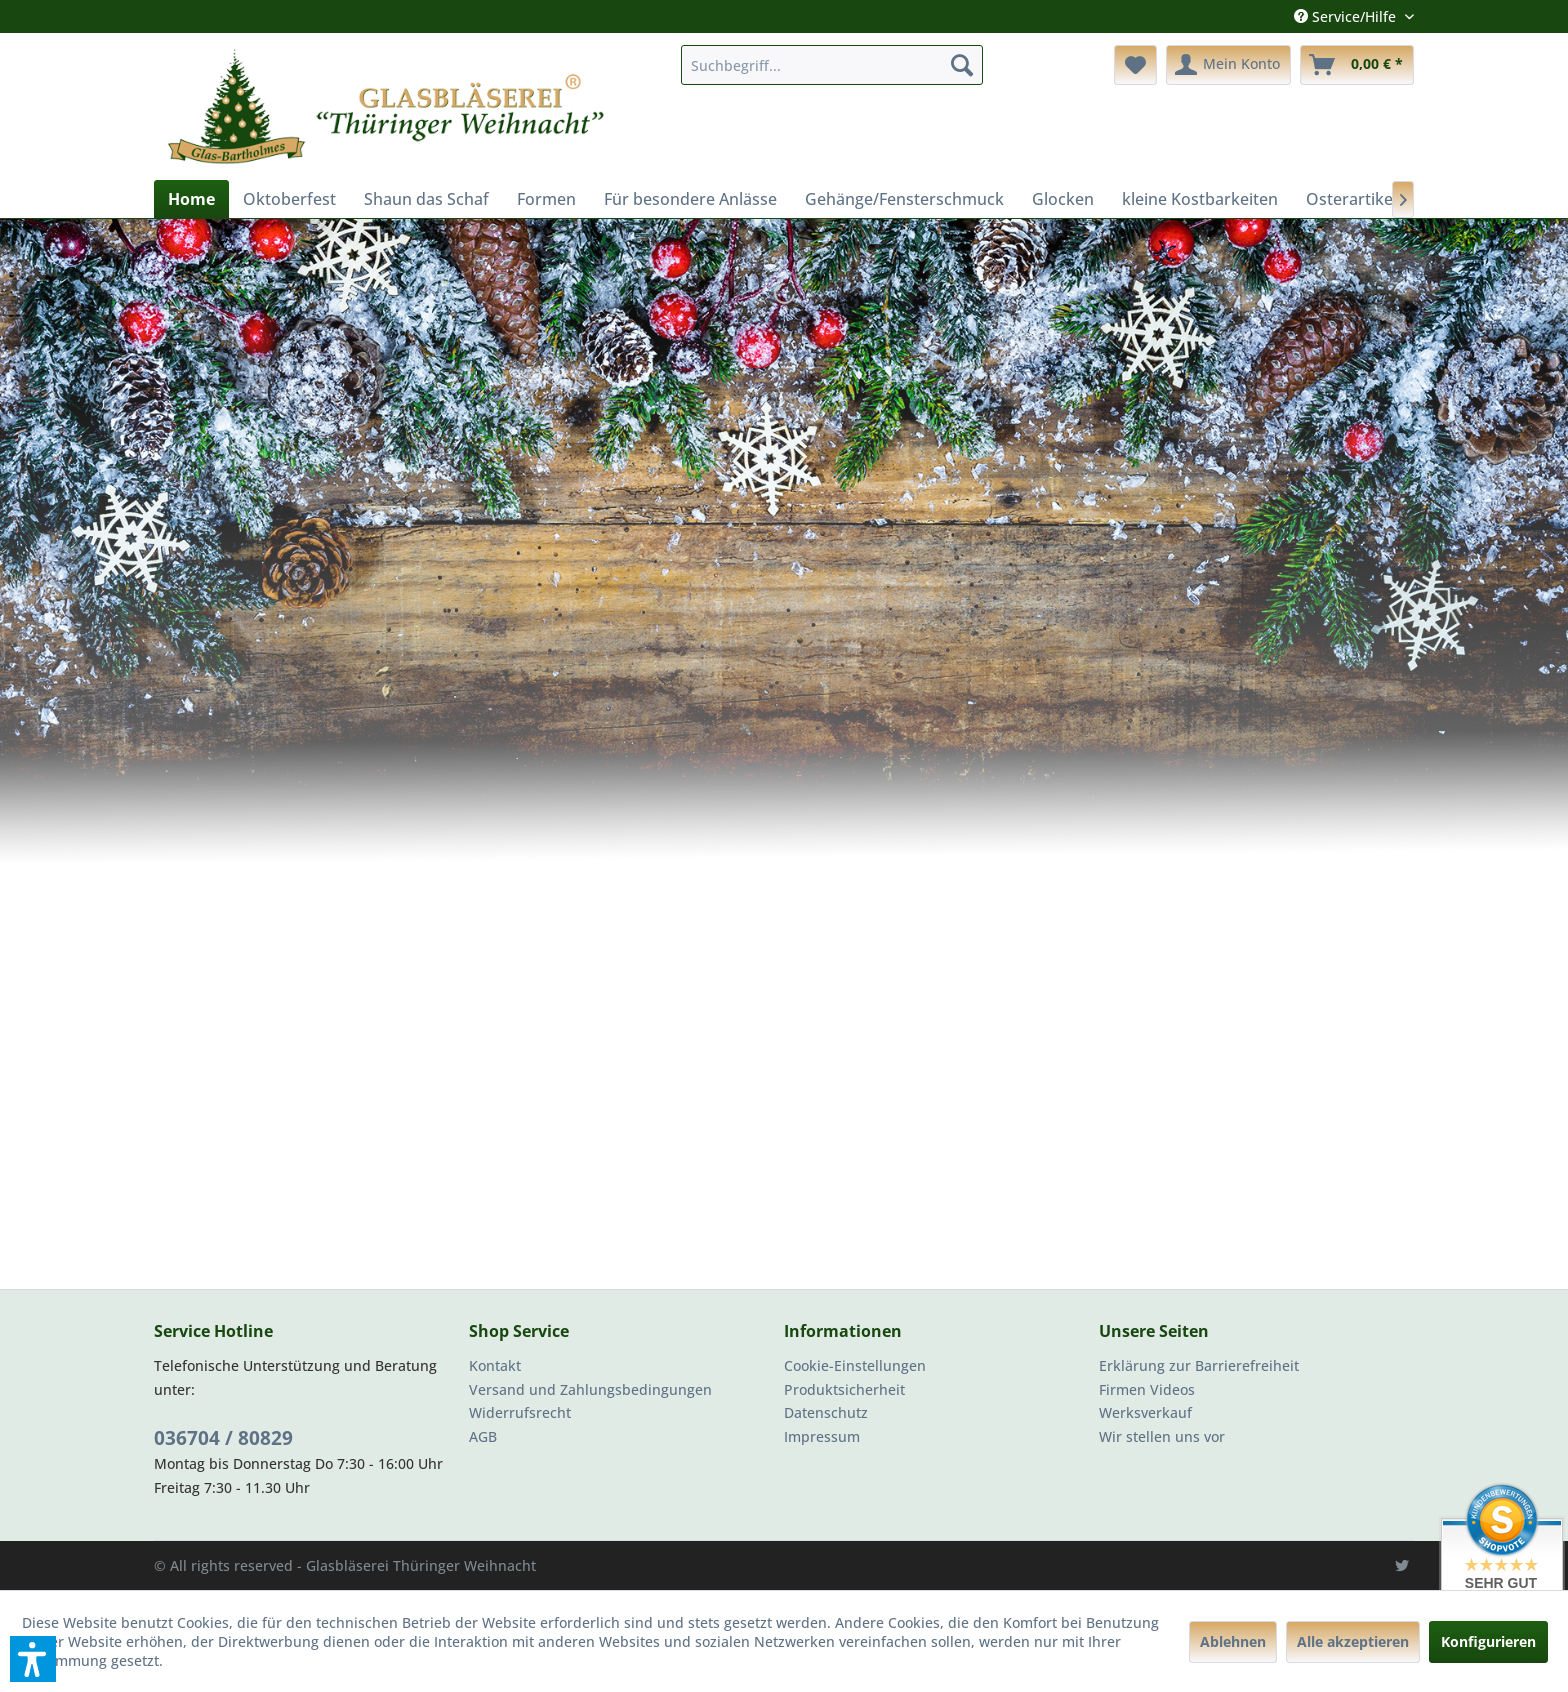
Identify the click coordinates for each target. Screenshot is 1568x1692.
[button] (33, 1659)
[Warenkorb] (1357, 65)
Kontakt (495, 1365)
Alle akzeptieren (1353, 1641)
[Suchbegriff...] (832, 65)
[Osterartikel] (1351, 199)
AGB (483, 1436)
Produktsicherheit (844, 1389)
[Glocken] (1063, 199)
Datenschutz (826, 1412)
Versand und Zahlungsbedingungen (590, 1389)
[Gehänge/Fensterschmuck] (904, 199)
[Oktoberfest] (289, 199)
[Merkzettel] (1135, 65)
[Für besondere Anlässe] (690, 199)
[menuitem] (832, 65)
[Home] (191, 199)
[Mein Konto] (1228, 65)
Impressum (822, 1436)
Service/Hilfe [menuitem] (1347, 16)
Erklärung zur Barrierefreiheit (1199, 1365)
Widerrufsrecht (520, 1412)
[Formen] (546, 199)
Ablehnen (1233, 1641)
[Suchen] (962, 65)
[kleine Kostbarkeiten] (1200, 199)
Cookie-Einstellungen (855, 1365)
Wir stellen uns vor (1162, 1436)
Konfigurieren (1488, 1641)
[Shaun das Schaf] (426, 199)
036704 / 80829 (223, 1438)
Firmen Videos (1147, 1389)
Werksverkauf (1145, 1412)
